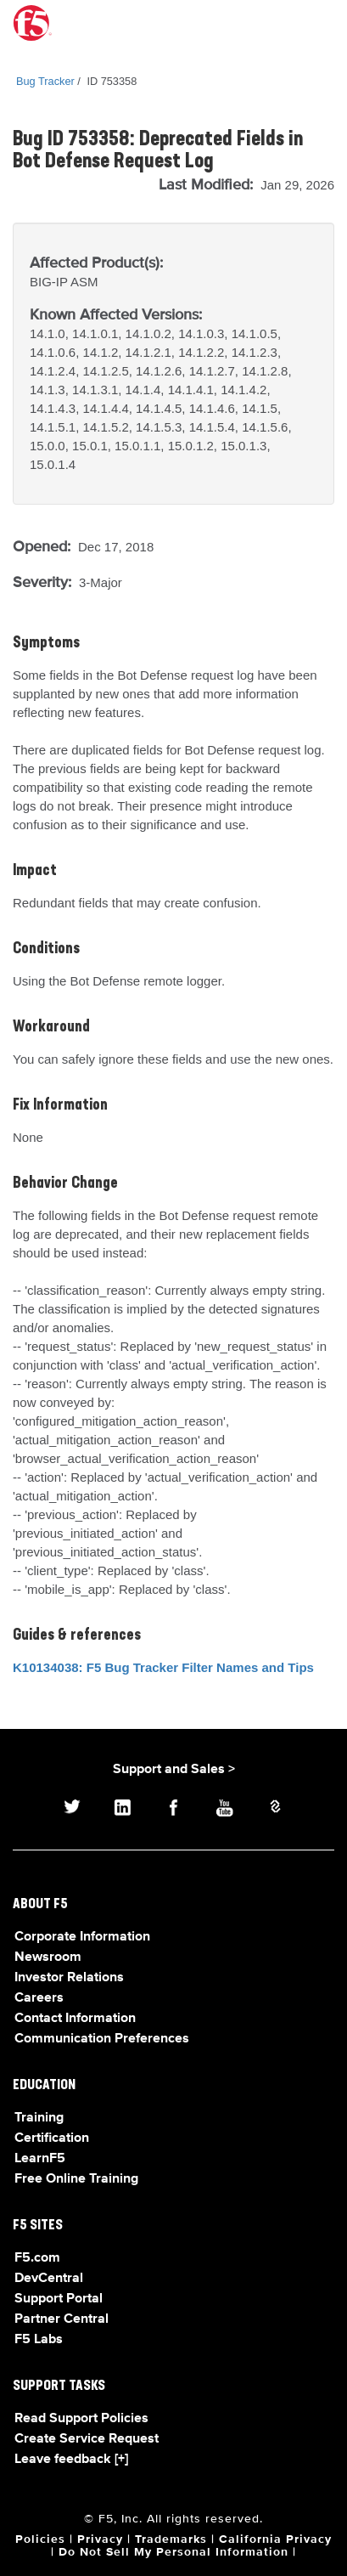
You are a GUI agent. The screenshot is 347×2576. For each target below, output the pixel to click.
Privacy (100, 2539)
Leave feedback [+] (71, 2459)
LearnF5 (39, 2159)
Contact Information (75, 2018)
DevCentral (48, 2278)
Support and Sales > (174, 1770)
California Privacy (275, 2539)
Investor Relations (69, 1978)
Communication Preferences (101, 2039)
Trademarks (171, 2539)
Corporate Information (82, 1937)
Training (39, 2118)
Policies (40, 2539)
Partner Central (61, 2319)
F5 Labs (38, 2340)
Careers (39, 1998)
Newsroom (47, 1957)
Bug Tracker (45, 81)
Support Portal (58, 2299)
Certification (51, 2138)
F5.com (37, 2258)
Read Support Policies (81, 2419)
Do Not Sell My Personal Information (173, 2552)
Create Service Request (86, 2439)
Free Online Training (76, 2179)
